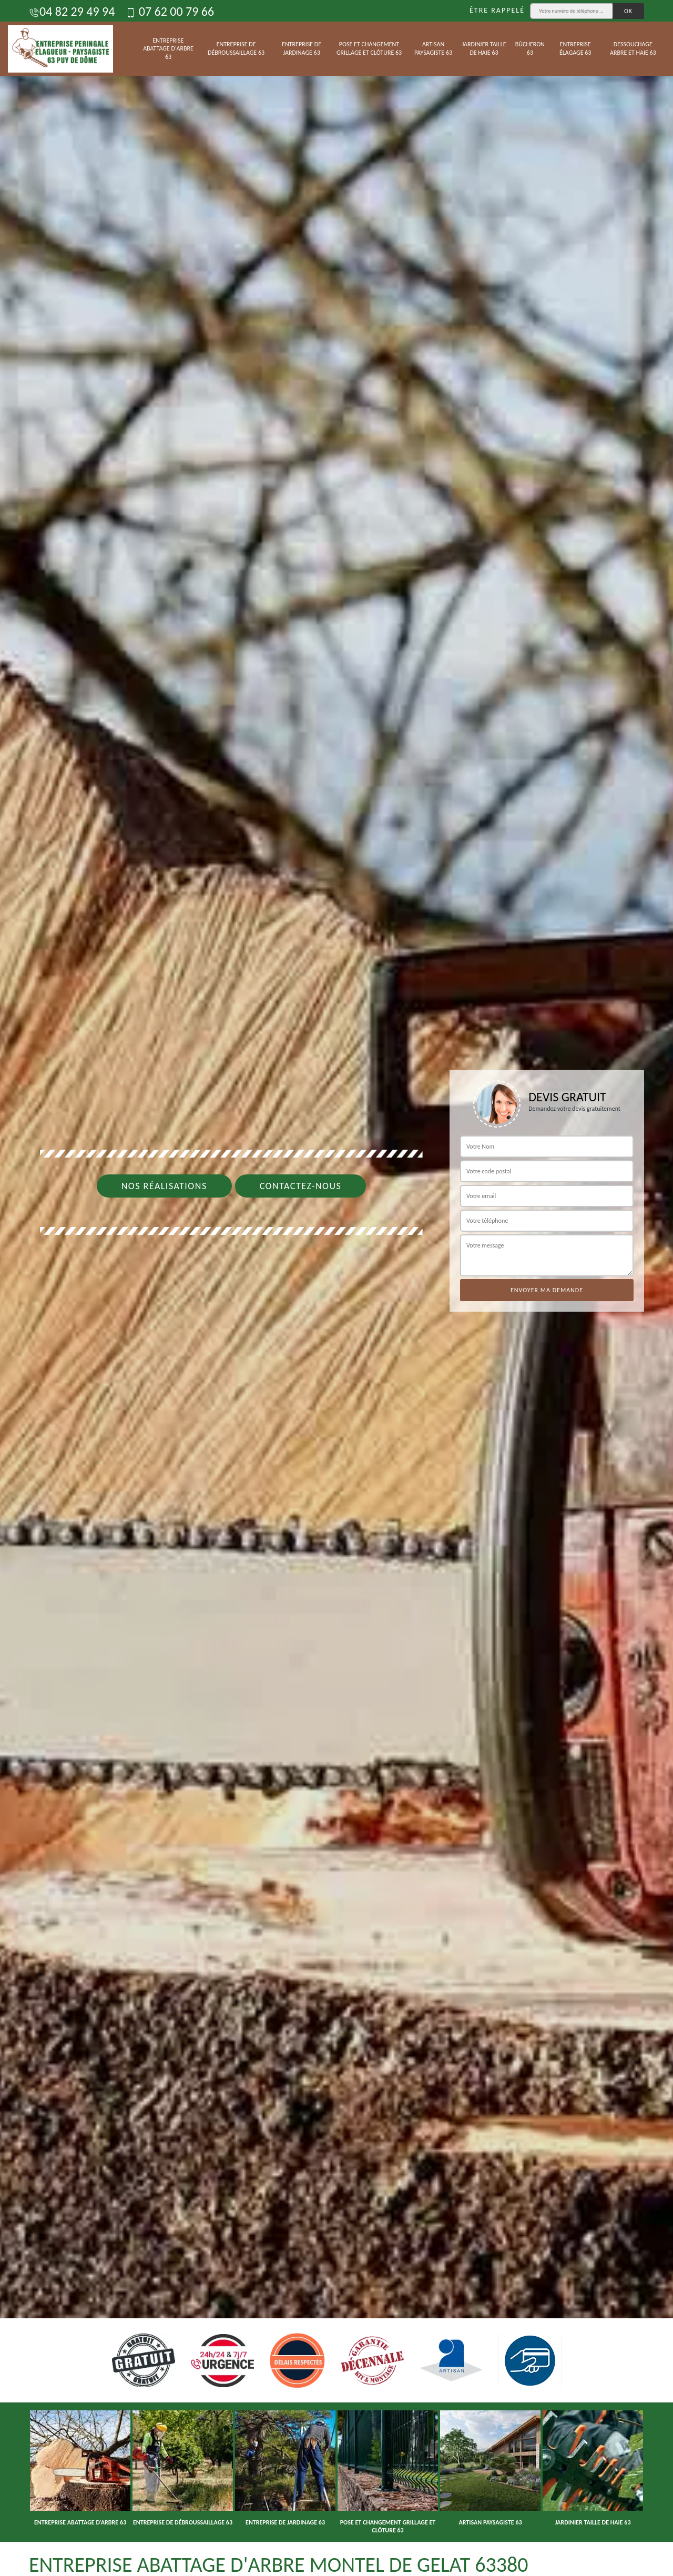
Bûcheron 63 (530, 48)
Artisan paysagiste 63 (433, 48)
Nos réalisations (164, 1186)
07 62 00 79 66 (169, 11)
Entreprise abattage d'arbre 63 (168, 48)
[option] (336, 1288)
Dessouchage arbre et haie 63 (633, 48)
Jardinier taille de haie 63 (484, 48)
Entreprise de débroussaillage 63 (236, 48)
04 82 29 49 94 (72, 11)
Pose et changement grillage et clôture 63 (369, 48)
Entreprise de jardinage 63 (301, 48)
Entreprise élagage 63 (575, 48)
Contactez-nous (301, 1186)
